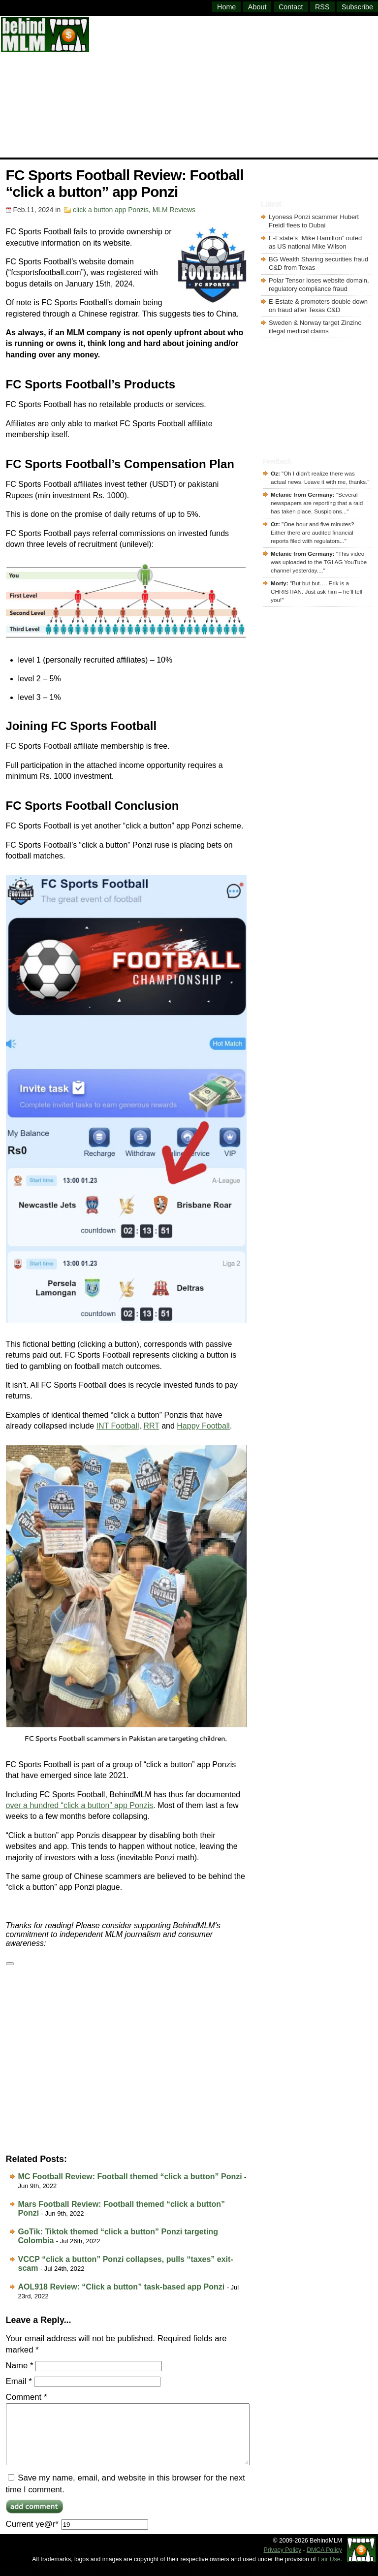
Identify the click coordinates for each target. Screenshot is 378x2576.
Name (19, 2365)
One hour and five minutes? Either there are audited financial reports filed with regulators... (312, 532)
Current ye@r (77, 2536)
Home (226, 7)
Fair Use (329, 2571)
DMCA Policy (324, 2561)
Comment (26, 2397)
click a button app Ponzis (111, 210)
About (257, 7)
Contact (291, 7)
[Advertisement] (234, 86)
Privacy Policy (283, 2561)
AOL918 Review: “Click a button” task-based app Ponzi (121, 2287)
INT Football (117, 1426)
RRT (151, 1426)
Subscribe (357, 7)
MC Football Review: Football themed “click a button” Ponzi (130, 2176)
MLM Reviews (174, 210)
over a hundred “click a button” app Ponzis (80, 1805)
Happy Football (203, 1426)
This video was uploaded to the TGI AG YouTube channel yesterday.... (319, 561)
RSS (322, 7)
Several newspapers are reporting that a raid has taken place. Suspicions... (317, 502)
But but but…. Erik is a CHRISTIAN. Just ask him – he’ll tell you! (316, 591)
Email (19, 2381)
